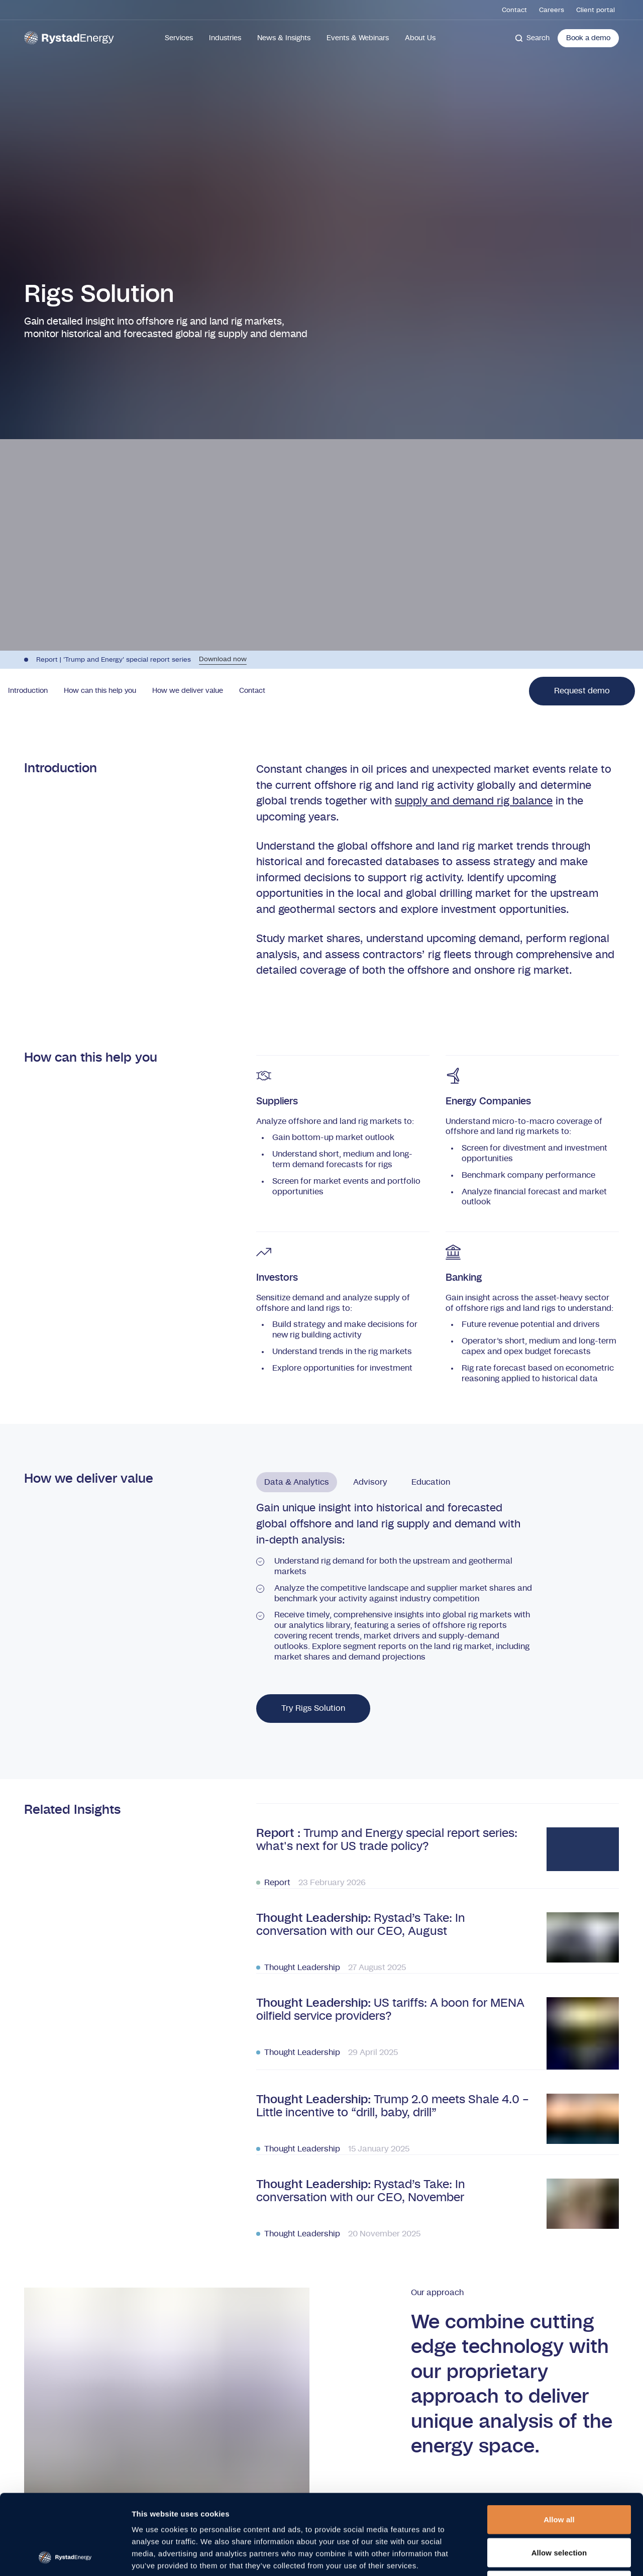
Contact (514, 10)
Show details (527, 2556)
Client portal (595, 10)
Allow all (559, 2444)
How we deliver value (187, 690)
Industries (225, 38)
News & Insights (283, 38)
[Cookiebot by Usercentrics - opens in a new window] (65, 2556)
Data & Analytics (296, 1482)
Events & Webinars (358, 38)
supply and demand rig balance (474, 801)
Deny (559, 2510)
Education (430, 1482)
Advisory (370, 1482)
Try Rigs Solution (313, 1708)
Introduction (28, 690)
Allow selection (559, 2477)
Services (179, 38)
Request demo (582, 691)
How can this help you (100, 690)
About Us (420, 38)
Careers (551, 10)
